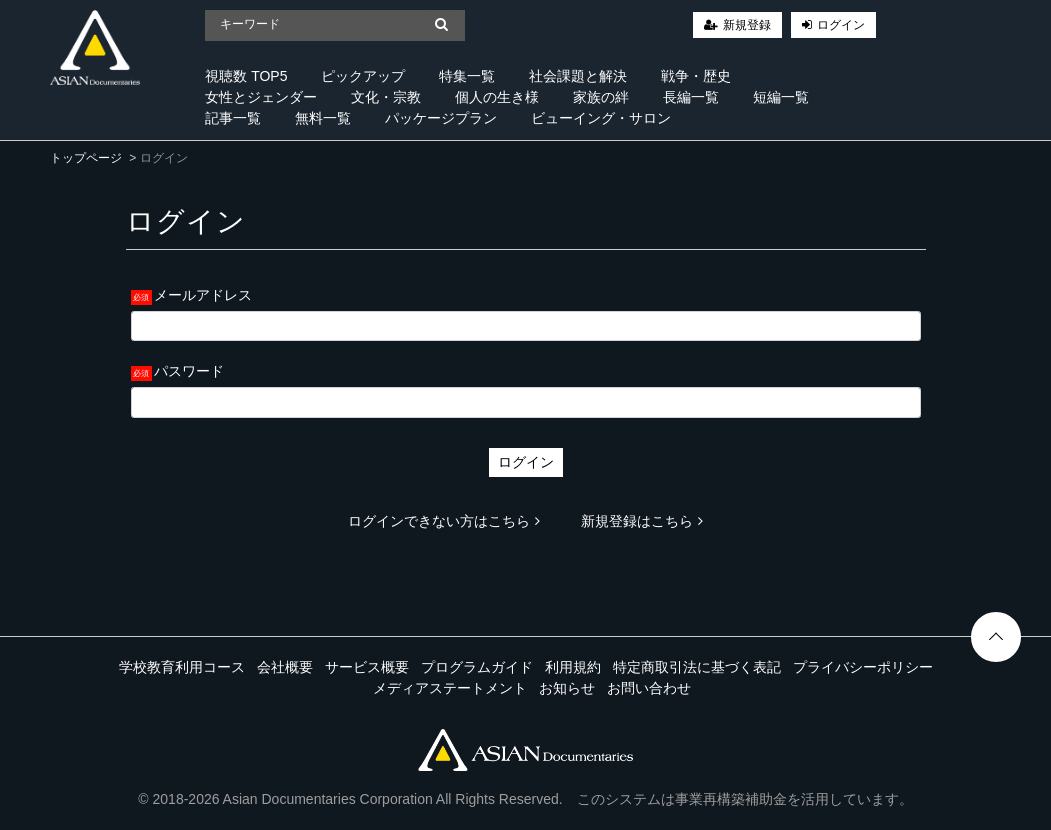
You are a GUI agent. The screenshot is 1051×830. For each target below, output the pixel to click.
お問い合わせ (649, 688)
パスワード (189, 371)
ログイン (841, 25)
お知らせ (567, 688)
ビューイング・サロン (601, 118)
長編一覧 (691, 97)
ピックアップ (363, 76)
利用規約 (573, 667)
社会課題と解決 (578, 76)
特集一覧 (467, 76)
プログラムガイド (477, 667)
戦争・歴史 (696, 76)
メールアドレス (203, 295)
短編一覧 (781, 97)
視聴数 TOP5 (246, 76)
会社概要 (285, 667)
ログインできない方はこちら (444, 521)
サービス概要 (367, 667)
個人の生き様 (497, 97)
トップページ (86, 158)
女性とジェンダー (261, 97)
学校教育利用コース (182, 667)
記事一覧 (233, 118)
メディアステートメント (450, 688)
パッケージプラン (441, 118)
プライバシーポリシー (863, 667)
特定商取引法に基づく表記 (697, 667)
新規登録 (747, 25)
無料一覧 (323, 118)
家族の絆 (601, 97)
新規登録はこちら (642, 521)
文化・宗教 (386, 97)
